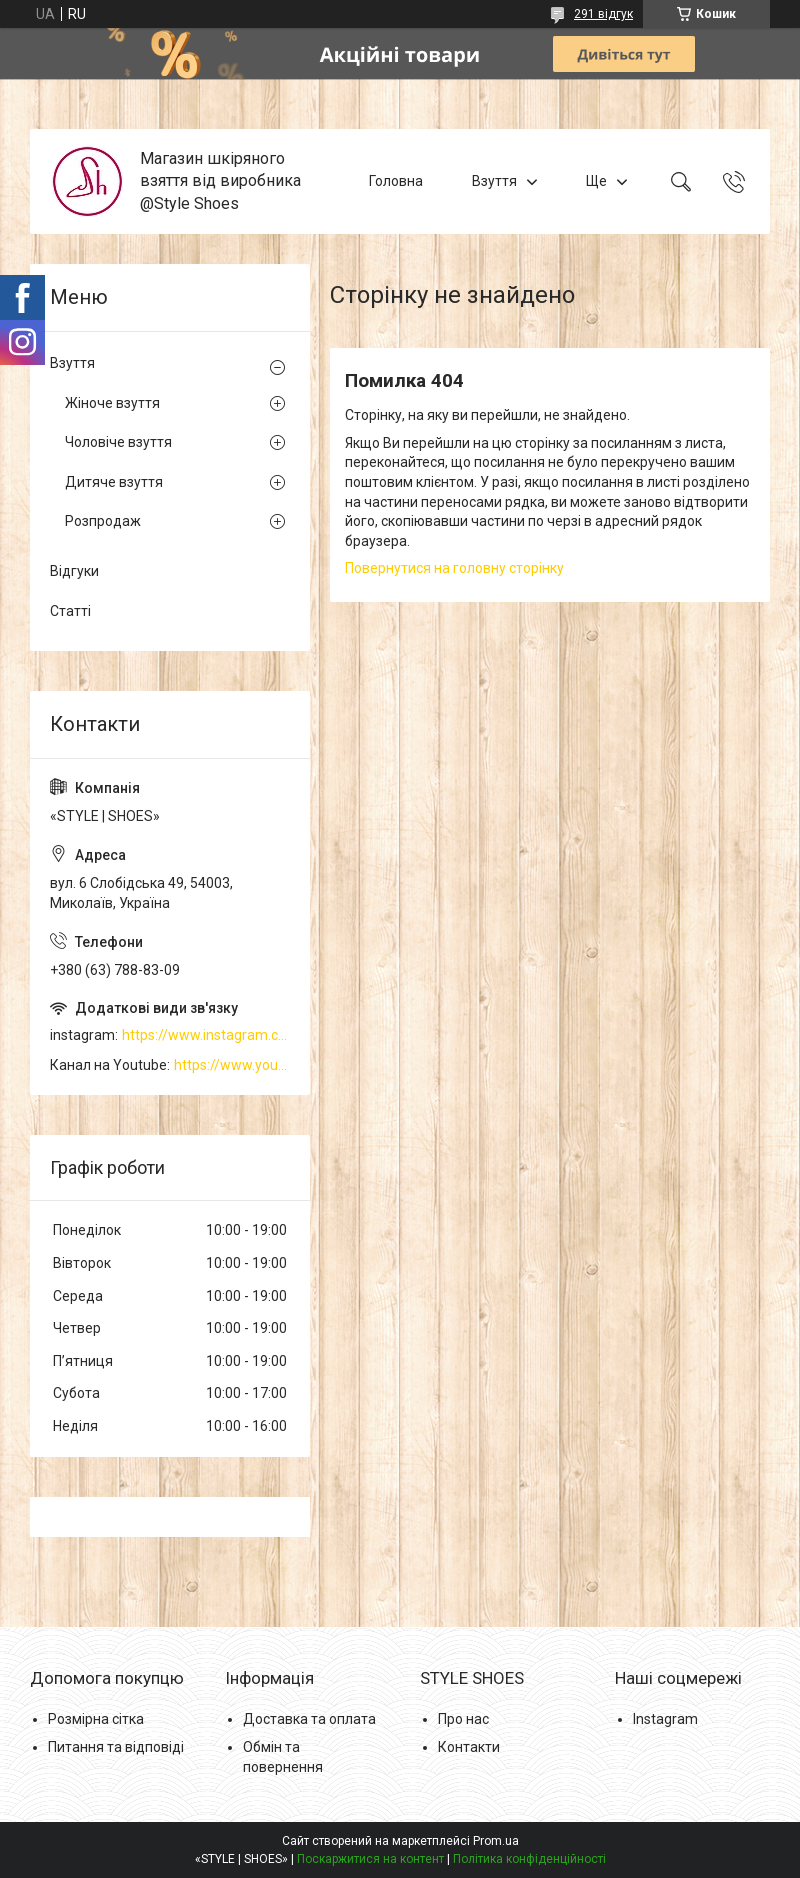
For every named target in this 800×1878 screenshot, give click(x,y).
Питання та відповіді (116, 1747)
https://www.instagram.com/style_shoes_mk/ (206, 1035)
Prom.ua (496, 1841)
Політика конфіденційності (529, 1859)
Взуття (494, 181)
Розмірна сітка (96, 1719)
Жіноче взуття (112, 403)
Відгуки (74, 571)
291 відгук (603, 14)
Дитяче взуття (114, 482)
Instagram (665, 1719)
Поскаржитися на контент (370, 1859)
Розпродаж (103, 521)
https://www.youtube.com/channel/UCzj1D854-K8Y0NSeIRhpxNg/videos (232, 1065)
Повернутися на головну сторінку (454, 568)
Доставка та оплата (309, 1719)
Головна (396, 181)
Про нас (463, 1719)
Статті (70, 611)
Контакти (469, 1747)
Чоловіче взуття (118, 442)
